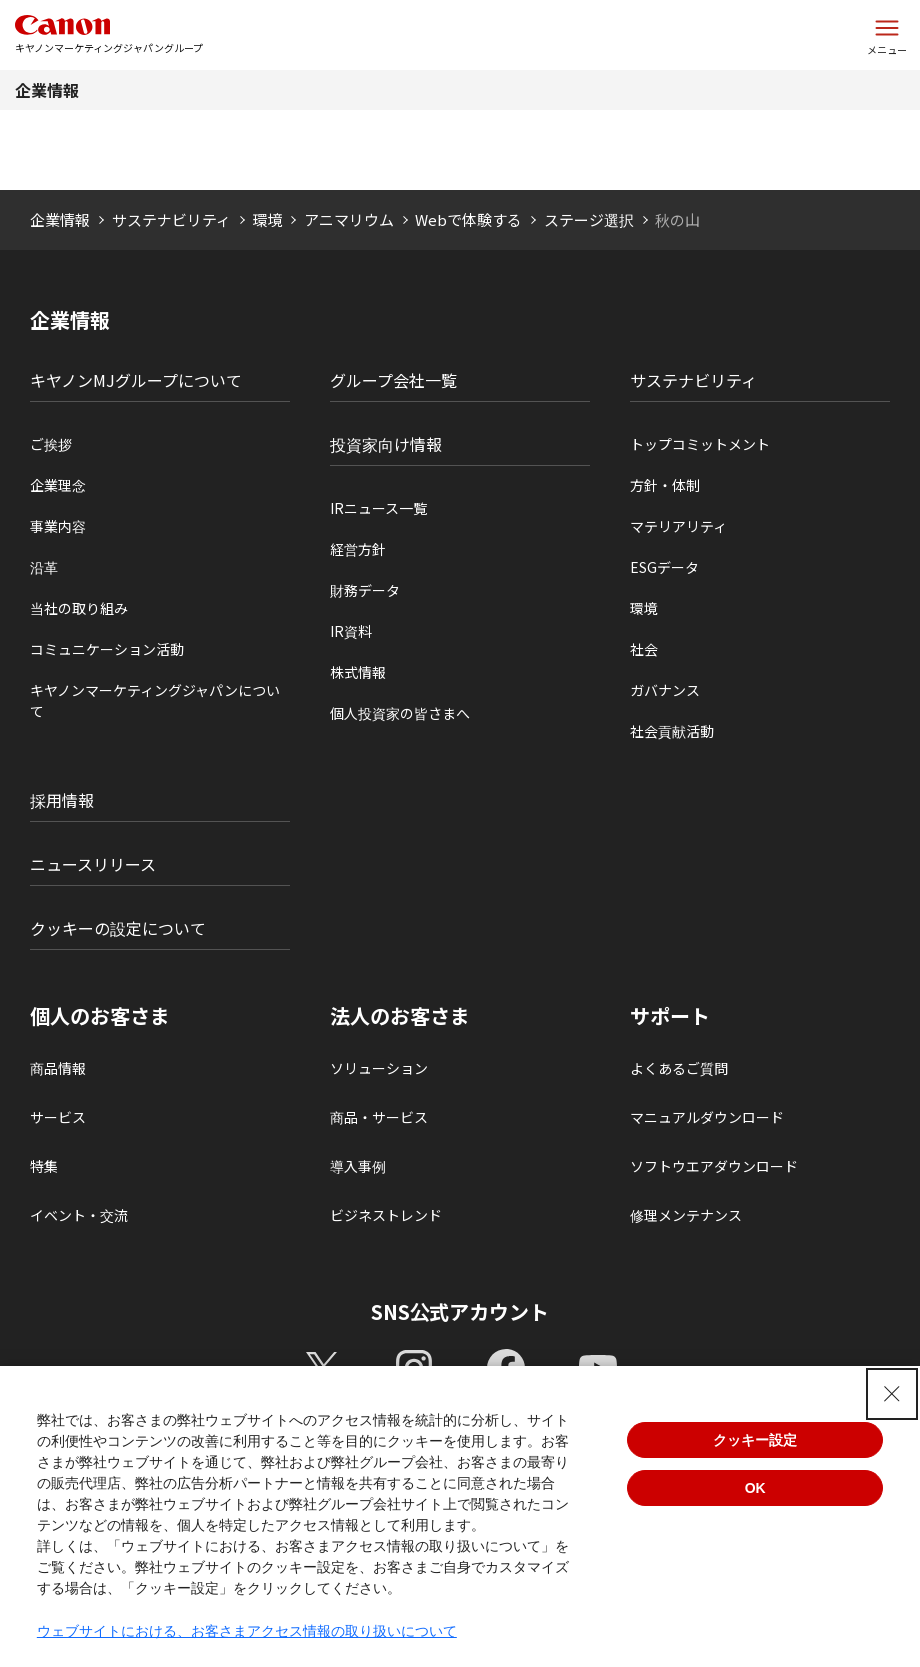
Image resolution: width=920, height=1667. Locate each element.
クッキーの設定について (118, 928)
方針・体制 (665, 485)
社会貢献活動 (672, 731)
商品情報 (58, 1068)
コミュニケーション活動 (107, 649)
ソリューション (379, 1068)
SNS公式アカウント (460, 1311)
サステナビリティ (171, 219)
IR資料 (351, 631)
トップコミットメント (700, 444)
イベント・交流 (79, 1215)
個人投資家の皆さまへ (400, 713)
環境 (267, 219)
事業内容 (58, 526)
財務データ (365, 590)
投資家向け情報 (386, 444)
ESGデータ (664, 567)
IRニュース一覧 (378, 508)
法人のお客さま (400, 1016)
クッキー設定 (755, 1440)
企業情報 (47, 90)
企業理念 (58, 485)
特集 (44, 1166)
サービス (58, 1117)
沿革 (44, 567)
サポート (670, 1016)
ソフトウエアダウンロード (714, 1166)
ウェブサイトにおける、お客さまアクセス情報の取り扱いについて (247, 1631)
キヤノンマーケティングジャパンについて (155, 700)
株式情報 (358, 672)
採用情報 (62, 800)
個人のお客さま (100, 1016)
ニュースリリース (93, 864)
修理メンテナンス (686, 1215)
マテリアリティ (678, 526)
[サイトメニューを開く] (887, 35)
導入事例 (358, 1166)
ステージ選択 (589, 219)
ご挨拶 (51, 444)
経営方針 (358, 549)
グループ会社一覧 (393, 380)
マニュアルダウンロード (707, 1117)
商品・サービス (379, 1117)
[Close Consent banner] (892, 1394)
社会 (644, 649)
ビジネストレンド (386, 1215)
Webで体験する (468, 219)
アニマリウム (349, 219)
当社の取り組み (79, 608)
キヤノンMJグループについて (136, 380)
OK (755, 1488)
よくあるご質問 (679, 1068)
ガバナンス (665, 690)
